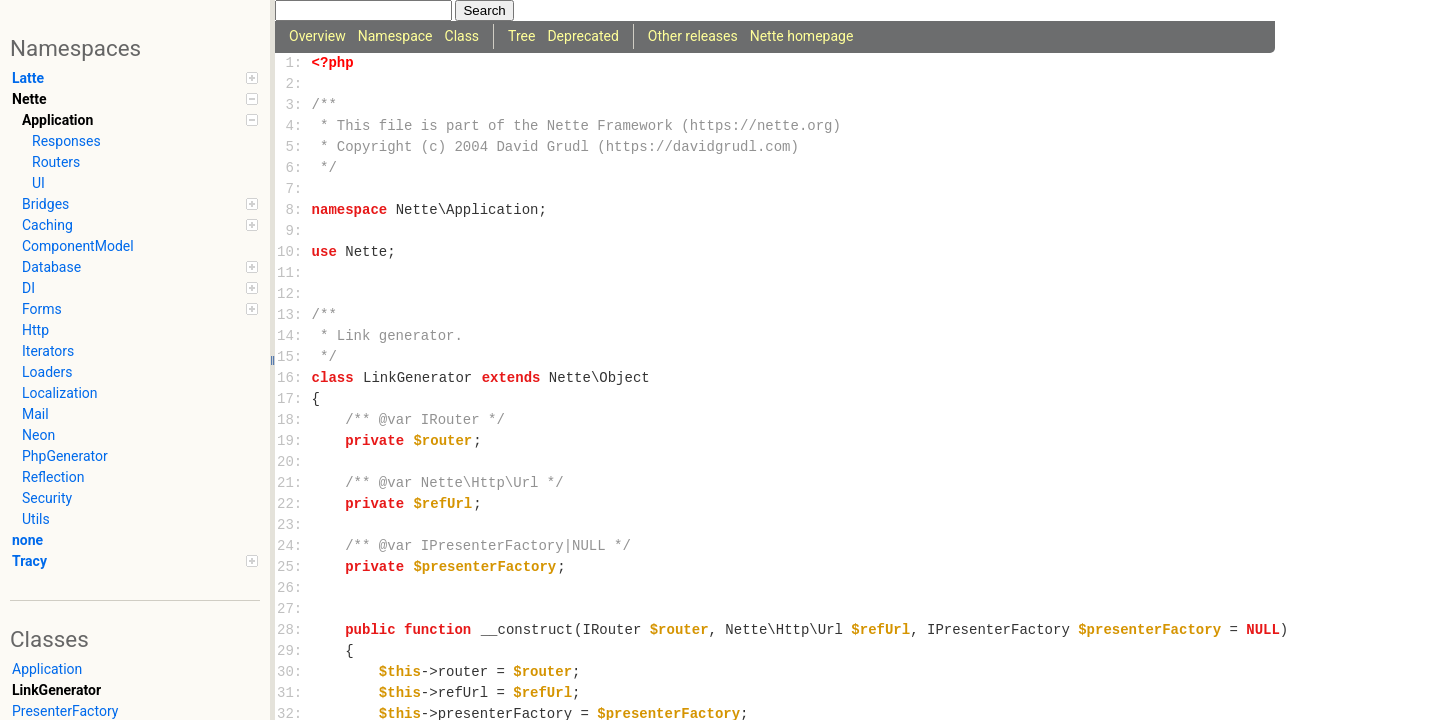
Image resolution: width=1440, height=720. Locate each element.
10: (294, 252)
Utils (36, 519)
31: (294, 693)
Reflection (53, 477)
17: (294, 399)
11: (294, 273)
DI (140, 288)
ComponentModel (78, 246)
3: (294, 105)
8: (294, 210)
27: (294, 609)
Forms (140, 309)
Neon (38, 435)
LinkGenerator (56, 690)
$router (442, 441)
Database (140, 267)
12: (294, 294)
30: (294, 672)
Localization (60, 393)
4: (294, 126)
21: (294, 483)
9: (294, 231)
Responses (66, 141)
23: (294, 525)
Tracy (135, 561)
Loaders (47, 372)
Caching (140, 225)
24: (294, 546)
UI (38, 183)
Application (140, 120)
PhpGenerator (65, 456)
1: (294, 63)
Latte (135, 78)
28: (294, 630)
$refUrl (442, 504)
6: (294, 168)
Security (47, 498)
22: (294, 504)
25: (294, 567)
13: (294, 315)
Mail (35, 414)
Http (35, 330)
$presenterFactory (484, 567)
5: (294, 147)
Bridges (140, 204)
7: (294, 189)
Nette (135, 99)
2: (294, 84)
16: (294, 378)
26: (294, 588)
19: (294, 441)
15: (294, 357)
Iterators (48, 351)
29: (294, 651)
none (27, 540)
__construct (527, 630)
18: (294, 420)
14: (294, 336)
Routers (56, 162)
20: (294, 462)
